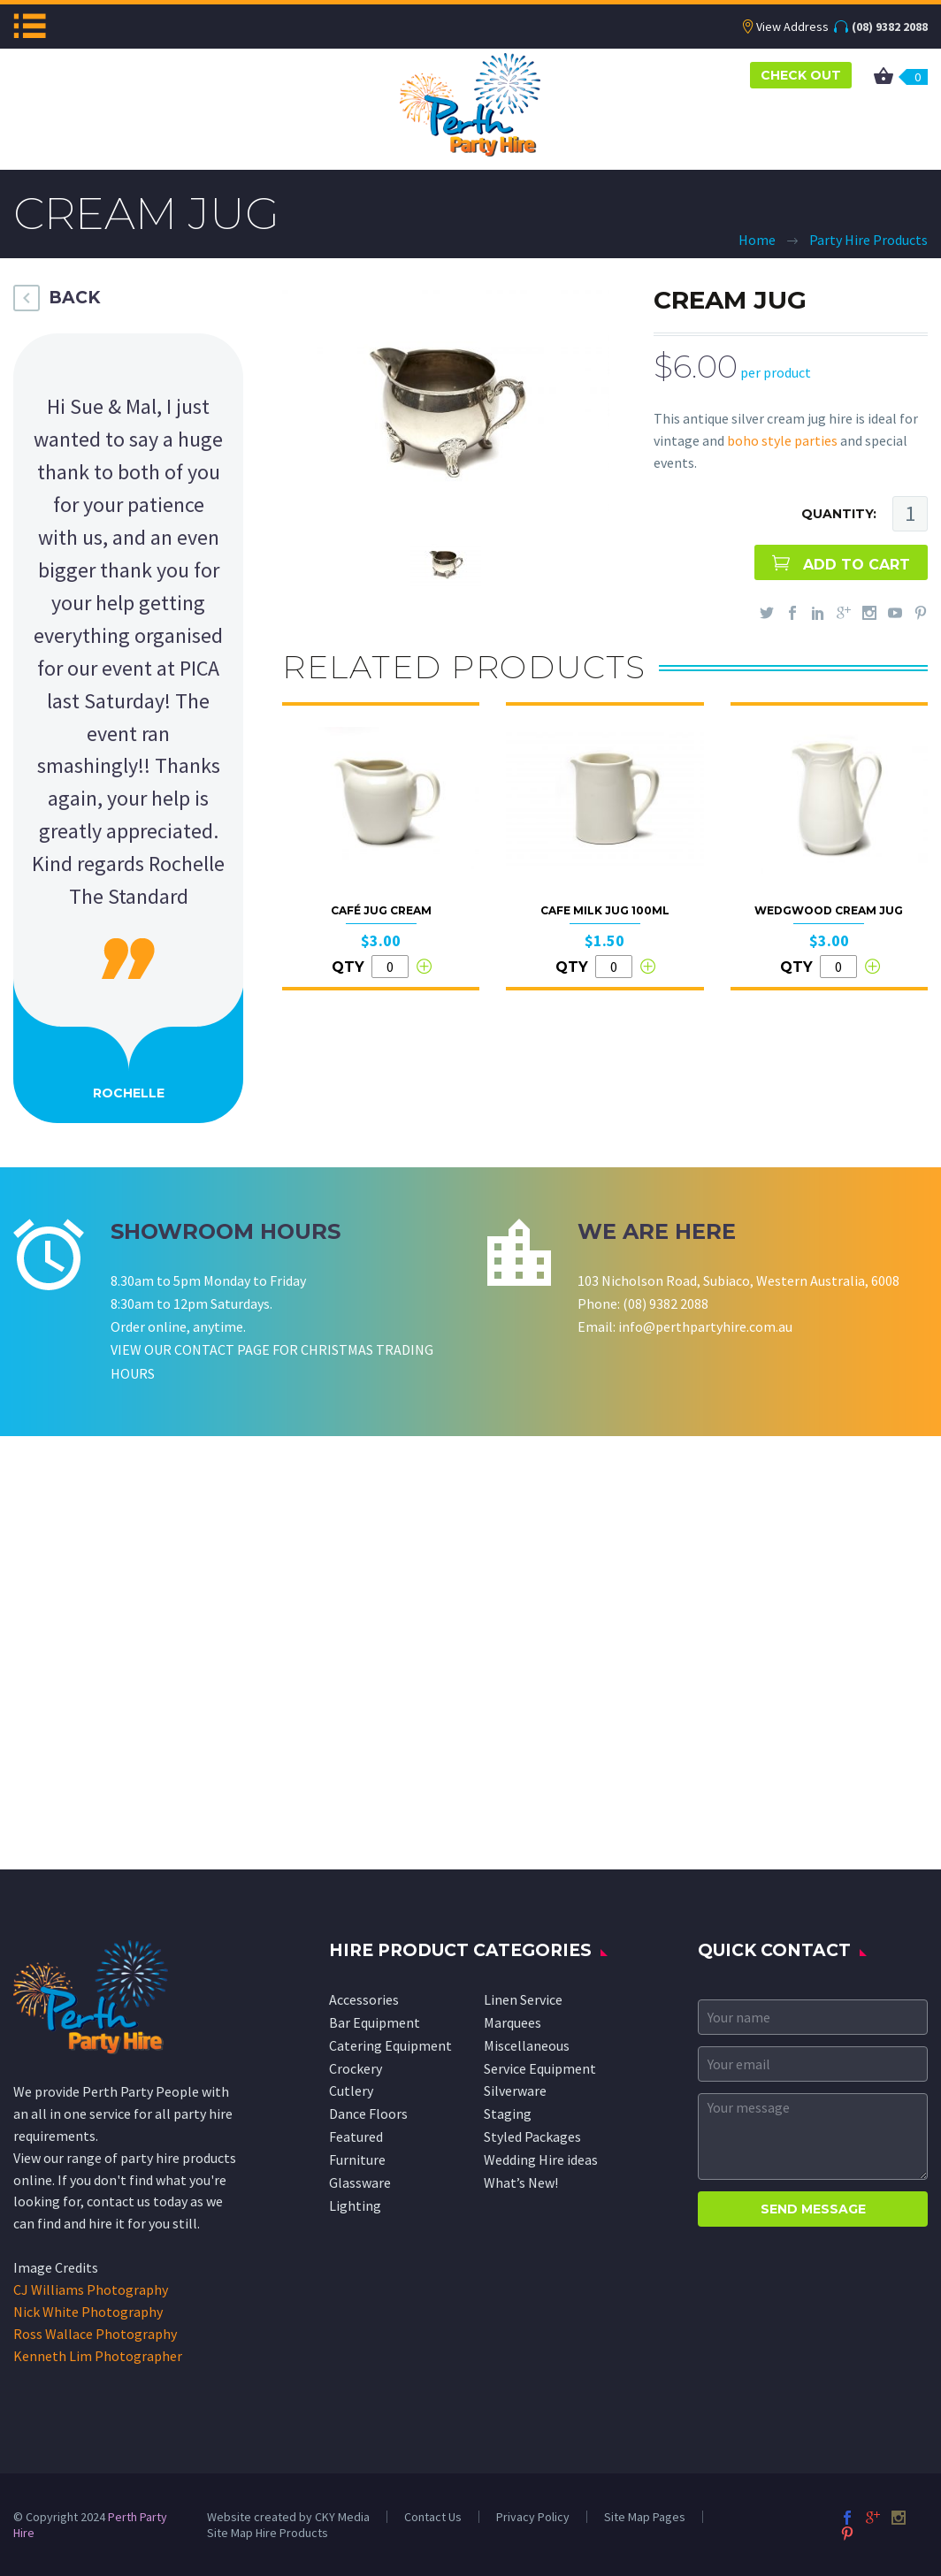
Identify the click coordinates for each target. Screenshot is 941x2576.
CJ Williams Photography (90, 2289)
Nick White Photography (88, 2311)
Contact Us (433, 2517)
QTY (348, 967)
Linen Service (523, 1999)
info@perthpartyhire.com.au (705, 1326)
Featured (356, 2136)
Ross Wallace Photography (95, 2334)
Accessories (364, 1999)
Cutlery (351, 2090)
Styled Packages (532, 2136)
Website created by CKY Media (288, 2517)
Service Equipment (540, 2068)
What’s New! (521, 2182)
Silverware (515, 2090)
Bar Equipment (374, 2022)
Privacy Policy (533, 2517)
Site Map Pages (644, 2517)
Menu (29, 25)
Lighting (355, 2205)
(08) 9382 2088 (890, 26)
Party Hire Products (868, 239)
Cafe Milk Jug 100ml (604, 910)
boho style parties (782, 440)
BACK (74, 297)
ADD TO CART (856, 564)
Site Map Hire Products (267, 2533)
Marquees (512, 2022)
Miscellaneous (527, 2045)
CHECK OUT (801, 75)
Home (757, 239)
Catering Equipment (390, 2045)
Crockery (355, 2068)
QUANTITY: (838, 514)
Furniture (357, 2159)
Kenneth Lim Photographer (97, 2356)
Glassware (360, 2182)
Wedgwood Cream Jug (828, 910)
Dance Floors (368, 2113)
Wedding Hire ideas (541, 2159)
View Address (792, 26)
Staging (508, 2113)
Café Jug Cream (381, 910)
